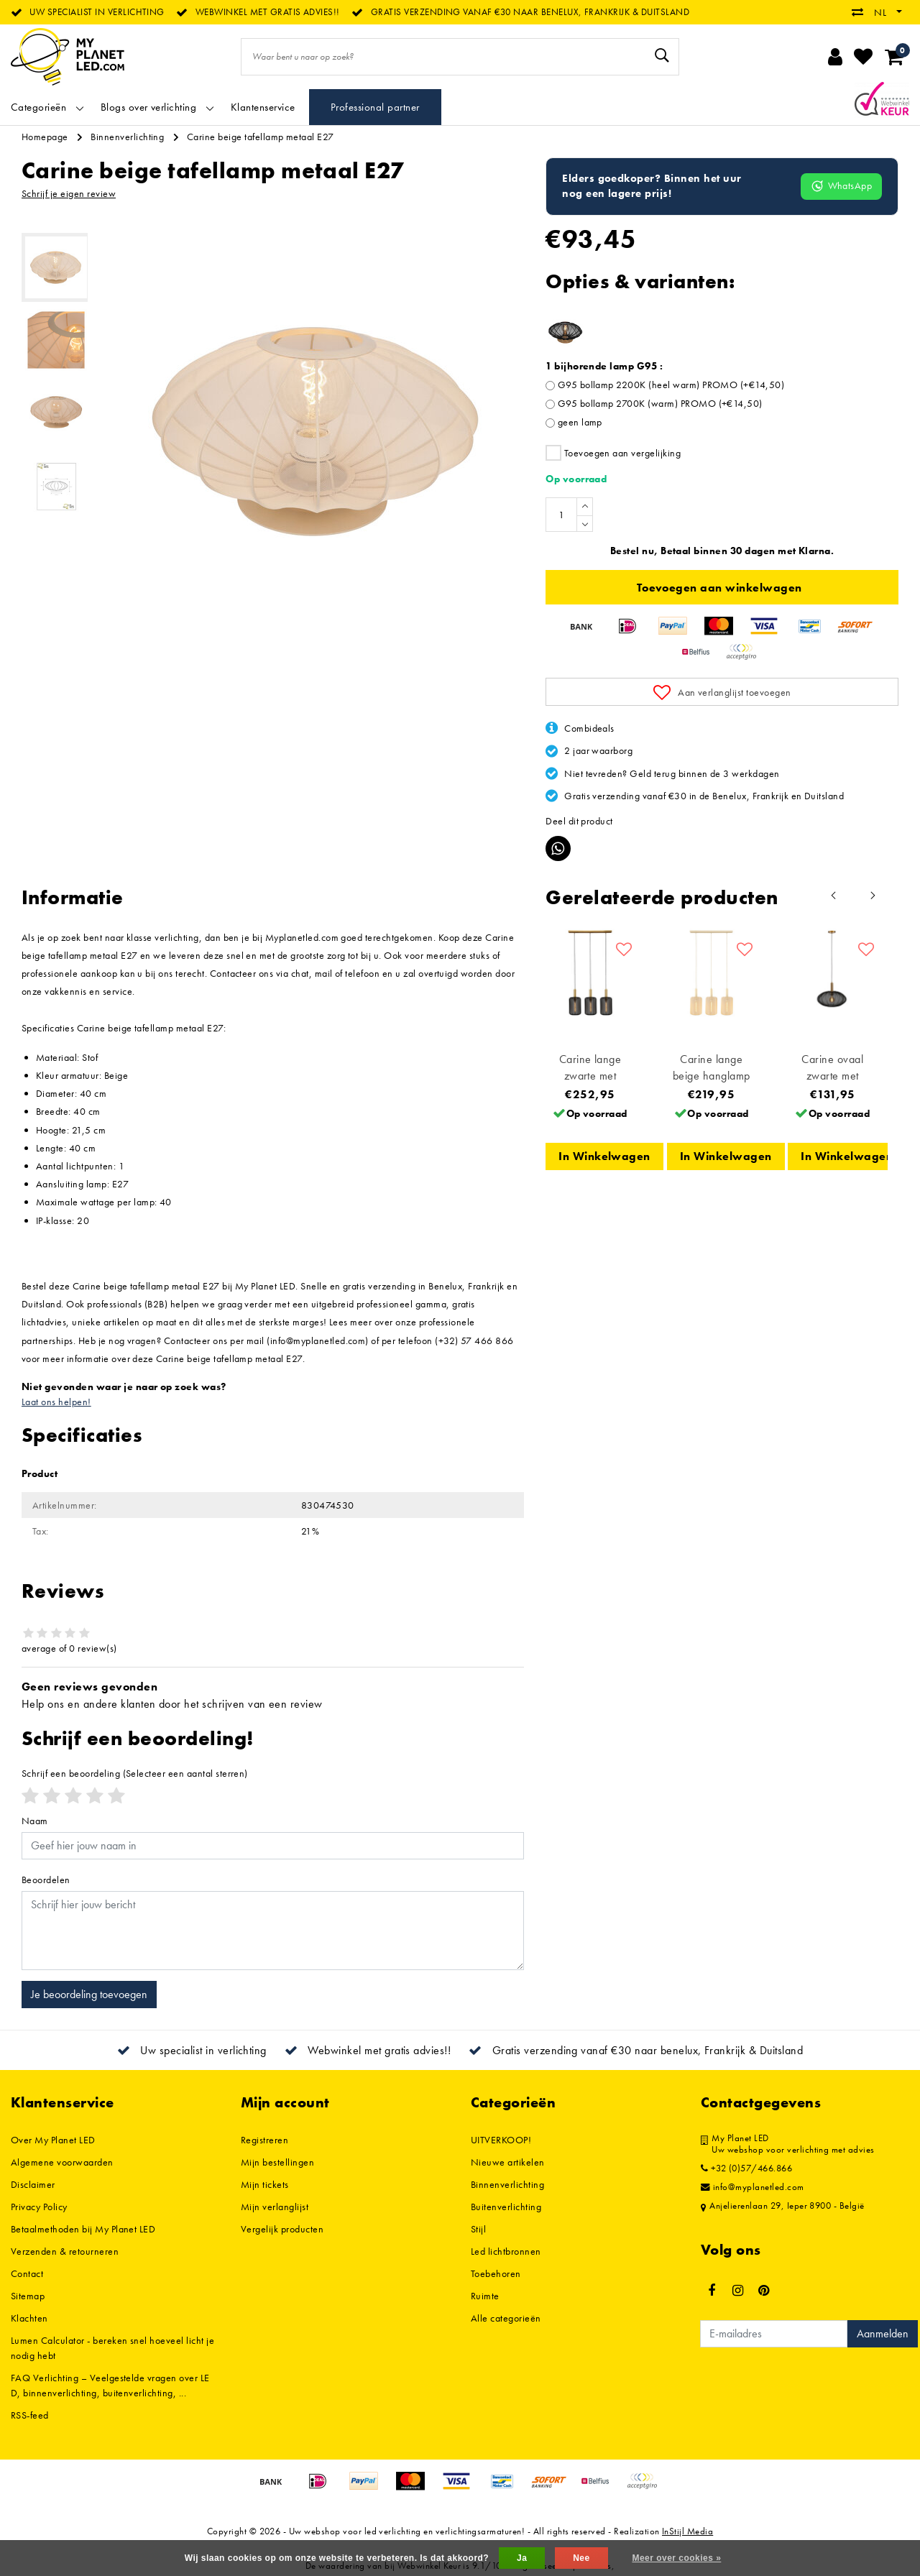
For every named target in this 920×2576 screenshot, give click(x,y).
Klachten (29, 2318)
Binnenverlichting (127, 136)
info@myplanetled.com (752, 2187)
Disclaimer (33, 2184)
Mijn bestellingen (277, 2162)
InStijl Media (687, 2531)
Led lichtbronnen (506, 2251)
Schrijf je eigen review (69, 193)
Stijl (478, 2228)
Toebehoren (496, 2273)
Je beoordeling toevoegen (89, 1994)
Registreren (264, 2139)
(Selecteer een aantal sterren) (135, 1773)
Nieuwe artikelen (508, 2162)
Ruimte (485, 2295)
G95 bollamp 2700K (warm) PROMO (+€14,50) (660, 403)
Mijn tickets (265, 2184)
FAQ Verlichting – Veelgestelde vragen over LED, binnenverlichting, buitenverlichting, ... (110, 2385)
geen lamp (580, 421)
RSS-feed (30, 2415)
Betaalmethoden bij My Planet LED (83, 2228)
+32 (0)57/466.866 (746, 2168)
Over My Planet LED (53, 2139)
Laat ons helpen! (56, 1401)
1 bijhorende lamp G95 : (604, 365)
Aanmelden (882, 2333)
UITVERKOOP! (501, 2139)
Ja (522, 2558)
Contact (27, 2273)
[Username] (273, 1845)
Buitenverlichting (506, 2206)
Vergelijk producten (282, 2228)
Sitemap (28, 2295)
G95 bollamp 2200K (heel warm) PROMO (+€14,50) (671, 384)
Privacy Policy (39, 2206)
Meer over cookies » (676, 2558)
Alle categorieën (506, 2318)
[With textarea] (273, 1930)
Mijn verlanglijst (274, 2206)
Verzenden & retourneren (65, 2251)
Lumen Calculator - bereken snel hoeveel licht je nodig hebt (112, 2348)
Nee (581, 2558)
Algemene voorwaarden (62, 2162)
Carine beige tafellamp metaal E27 (260, 136)
